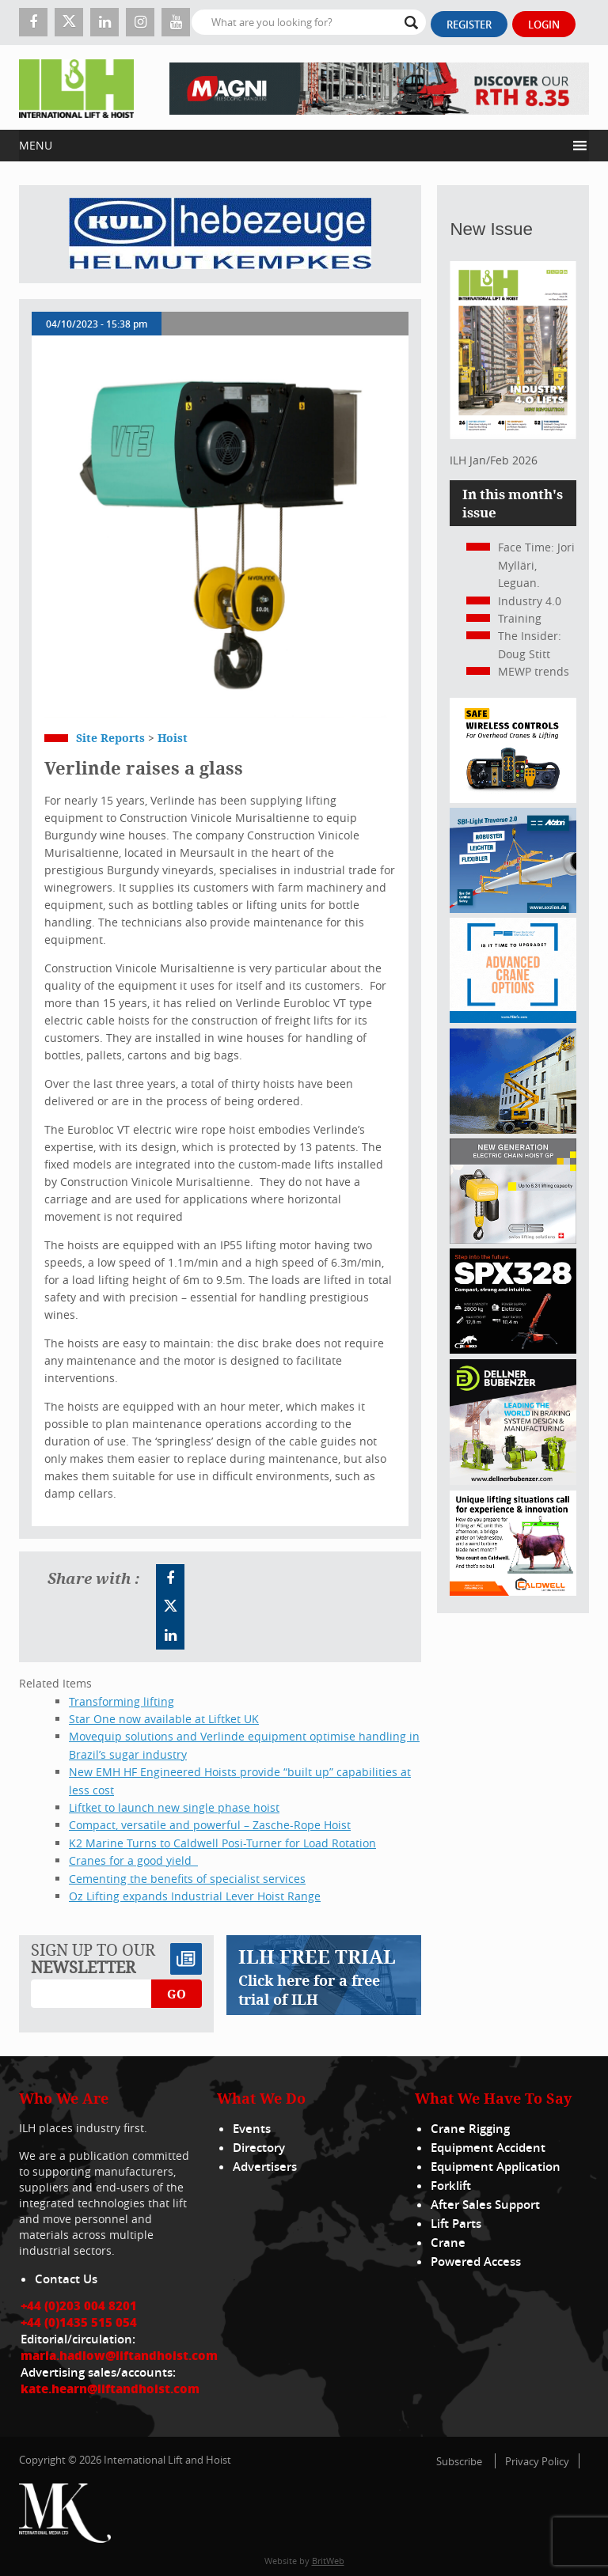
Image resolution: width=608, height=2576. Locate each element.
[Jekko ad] (513, 1349)
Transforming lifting (121, 1701)
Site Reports (110, 737)
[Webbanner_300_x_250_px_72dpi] (513, 798)
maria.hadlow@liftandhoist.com (119, 2355)
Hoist (173, 737)
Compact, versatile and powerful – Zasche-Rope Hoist (210, 1824)
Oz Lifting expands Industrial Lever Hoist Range (195, 1896)
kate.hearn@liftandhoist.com (110, 2388)
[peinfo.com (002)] (513, 1018)
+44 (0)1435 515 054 (79, 2322)
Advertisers (265, 2166)
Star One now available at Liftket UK (164, 1718)
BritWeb (328, 2561)
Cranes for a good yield (133, 1860)
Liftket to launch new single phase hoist (174, 1807)
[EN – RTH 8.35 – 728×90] (379, 87)
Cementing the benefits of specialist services (187, 1878)
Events (252, 2128)
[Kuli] (220, 234)
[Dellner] (513, 1480)
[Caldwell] (513, 1591)
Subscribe (459, 2461)
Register (469, 24)
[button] (292, 145)
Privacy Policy (537, 2461)
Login (544, 24)
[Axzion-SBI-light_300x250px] (513, 908)
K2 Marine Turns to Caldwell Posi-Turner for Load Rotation (222, 1843)
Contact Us (66, 2279)
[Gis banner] (513, 1239)
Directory (259, 2147)
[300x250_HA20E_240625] (513, 1129)
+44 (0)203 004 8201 (79, 2305)
